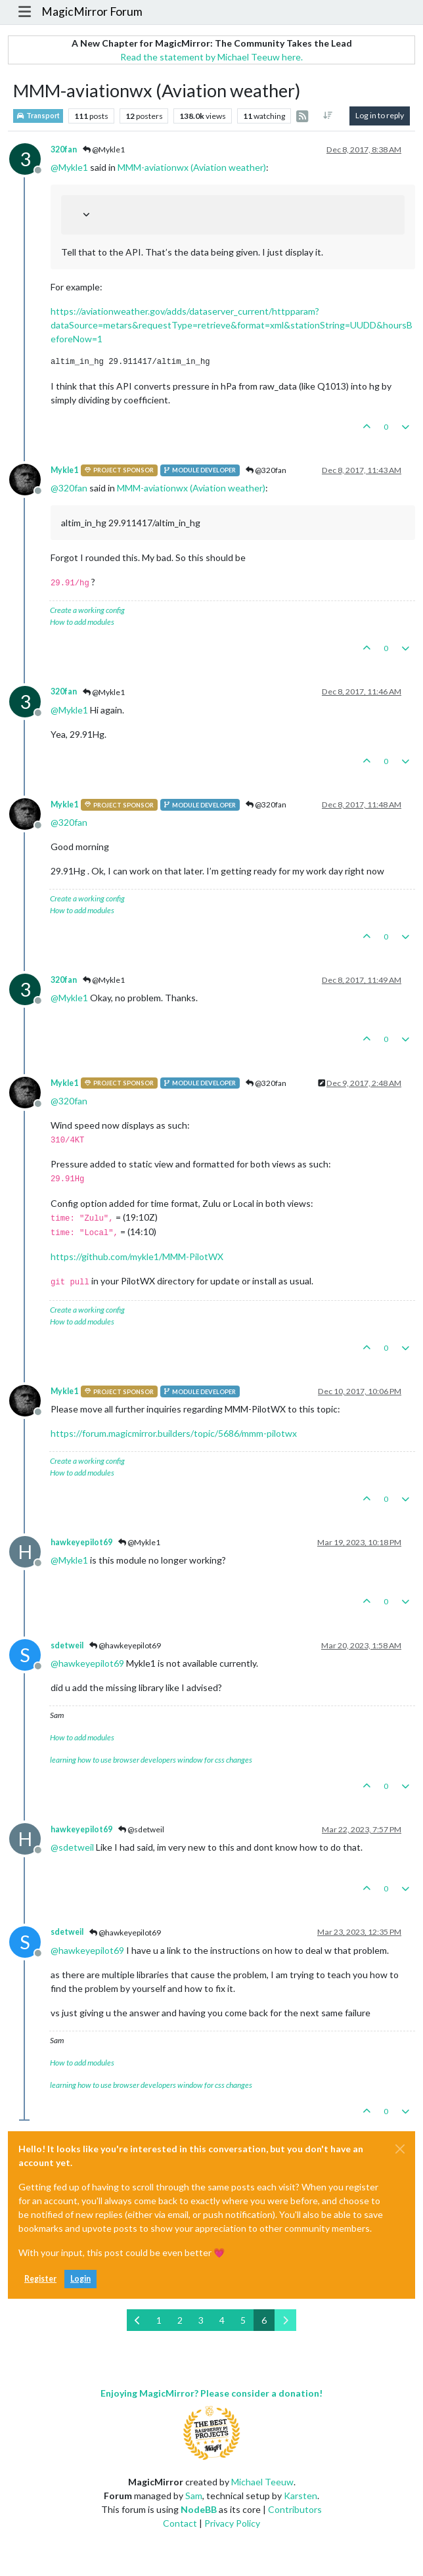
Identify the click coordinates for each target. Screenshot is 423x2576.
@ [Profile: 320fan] (69, 487)
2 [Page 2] (180, 2320)
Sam (193, 2495)
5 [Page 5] (243, 2320)
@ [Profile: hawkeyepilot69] (87, 1663)
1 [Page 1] (159, 2320)
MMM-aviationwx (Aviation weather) (192, 167)
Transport (38, 116)
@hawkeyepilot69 (125, 1645)
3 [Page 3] (201, 2320)
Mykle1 (64, 470)
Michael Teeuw (262, 2481)
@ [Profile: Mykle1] (69, 167)
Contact (180, 2523)
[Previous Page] (137, 2320)
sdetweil (67, 1645)
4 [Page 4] (222, 2320)
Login (80, 2279)
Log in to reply (379, 115)
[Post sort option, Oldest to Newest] (328, 115)
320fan (64, 149)
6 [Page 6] (264, 2320)
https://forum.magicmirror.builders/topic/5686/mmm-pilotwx (174, 1433)
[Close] (400, 2149)
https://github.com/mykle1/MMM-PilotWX (137, 1256)
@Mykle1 (104, 149)
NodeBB (199, 2509)
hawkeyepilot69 (81, 1542)
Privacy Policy (232, 2523)
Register (40, 2279)
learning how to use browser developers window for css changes (151, 1760)
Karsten (300, 2495)
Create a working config (87, 610)
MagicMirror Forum (92, 11)
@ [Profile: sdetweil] (72, 1847)
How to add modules (82, 622)
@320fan (266, 470)
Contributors (295, 2509)
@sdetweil (141, 1829)
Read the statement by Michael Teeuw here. (211, 56)
